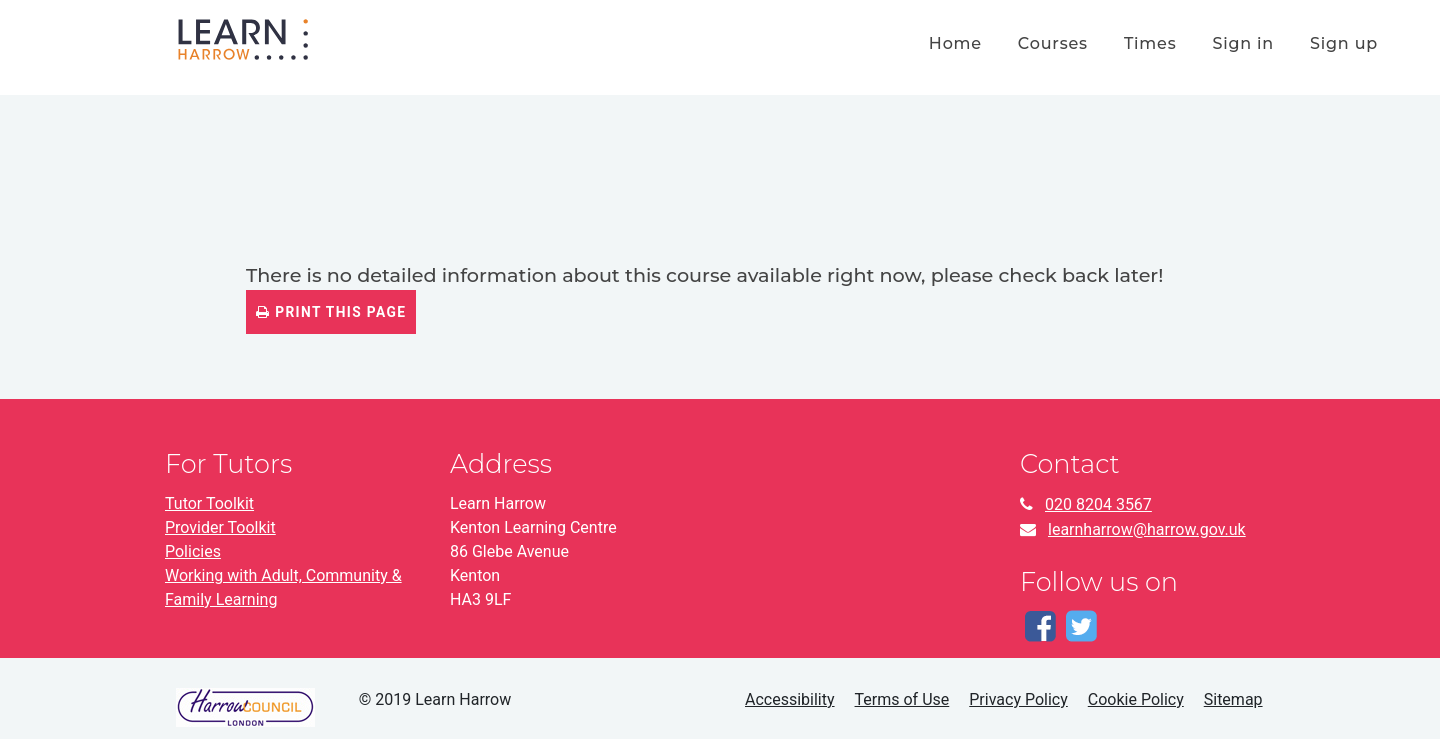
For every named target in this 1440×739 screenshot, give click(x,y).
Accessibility (790, 699)
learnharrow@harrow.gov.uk (1147, 529)
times (1150, 43)
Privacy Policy (1018, 699)
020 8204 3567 (1098, 504)
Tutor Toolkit (209, 503)
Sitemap (1233, 699)
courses (1053, 43)
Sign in (1243, 43)
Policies (193, 551)
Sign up (1344, 43)
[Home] (243, 37)
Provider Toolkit (220, 527)
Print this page (331, 312)
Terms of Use (902, 699)
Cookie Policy (1136, 699)
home (955, 43)
